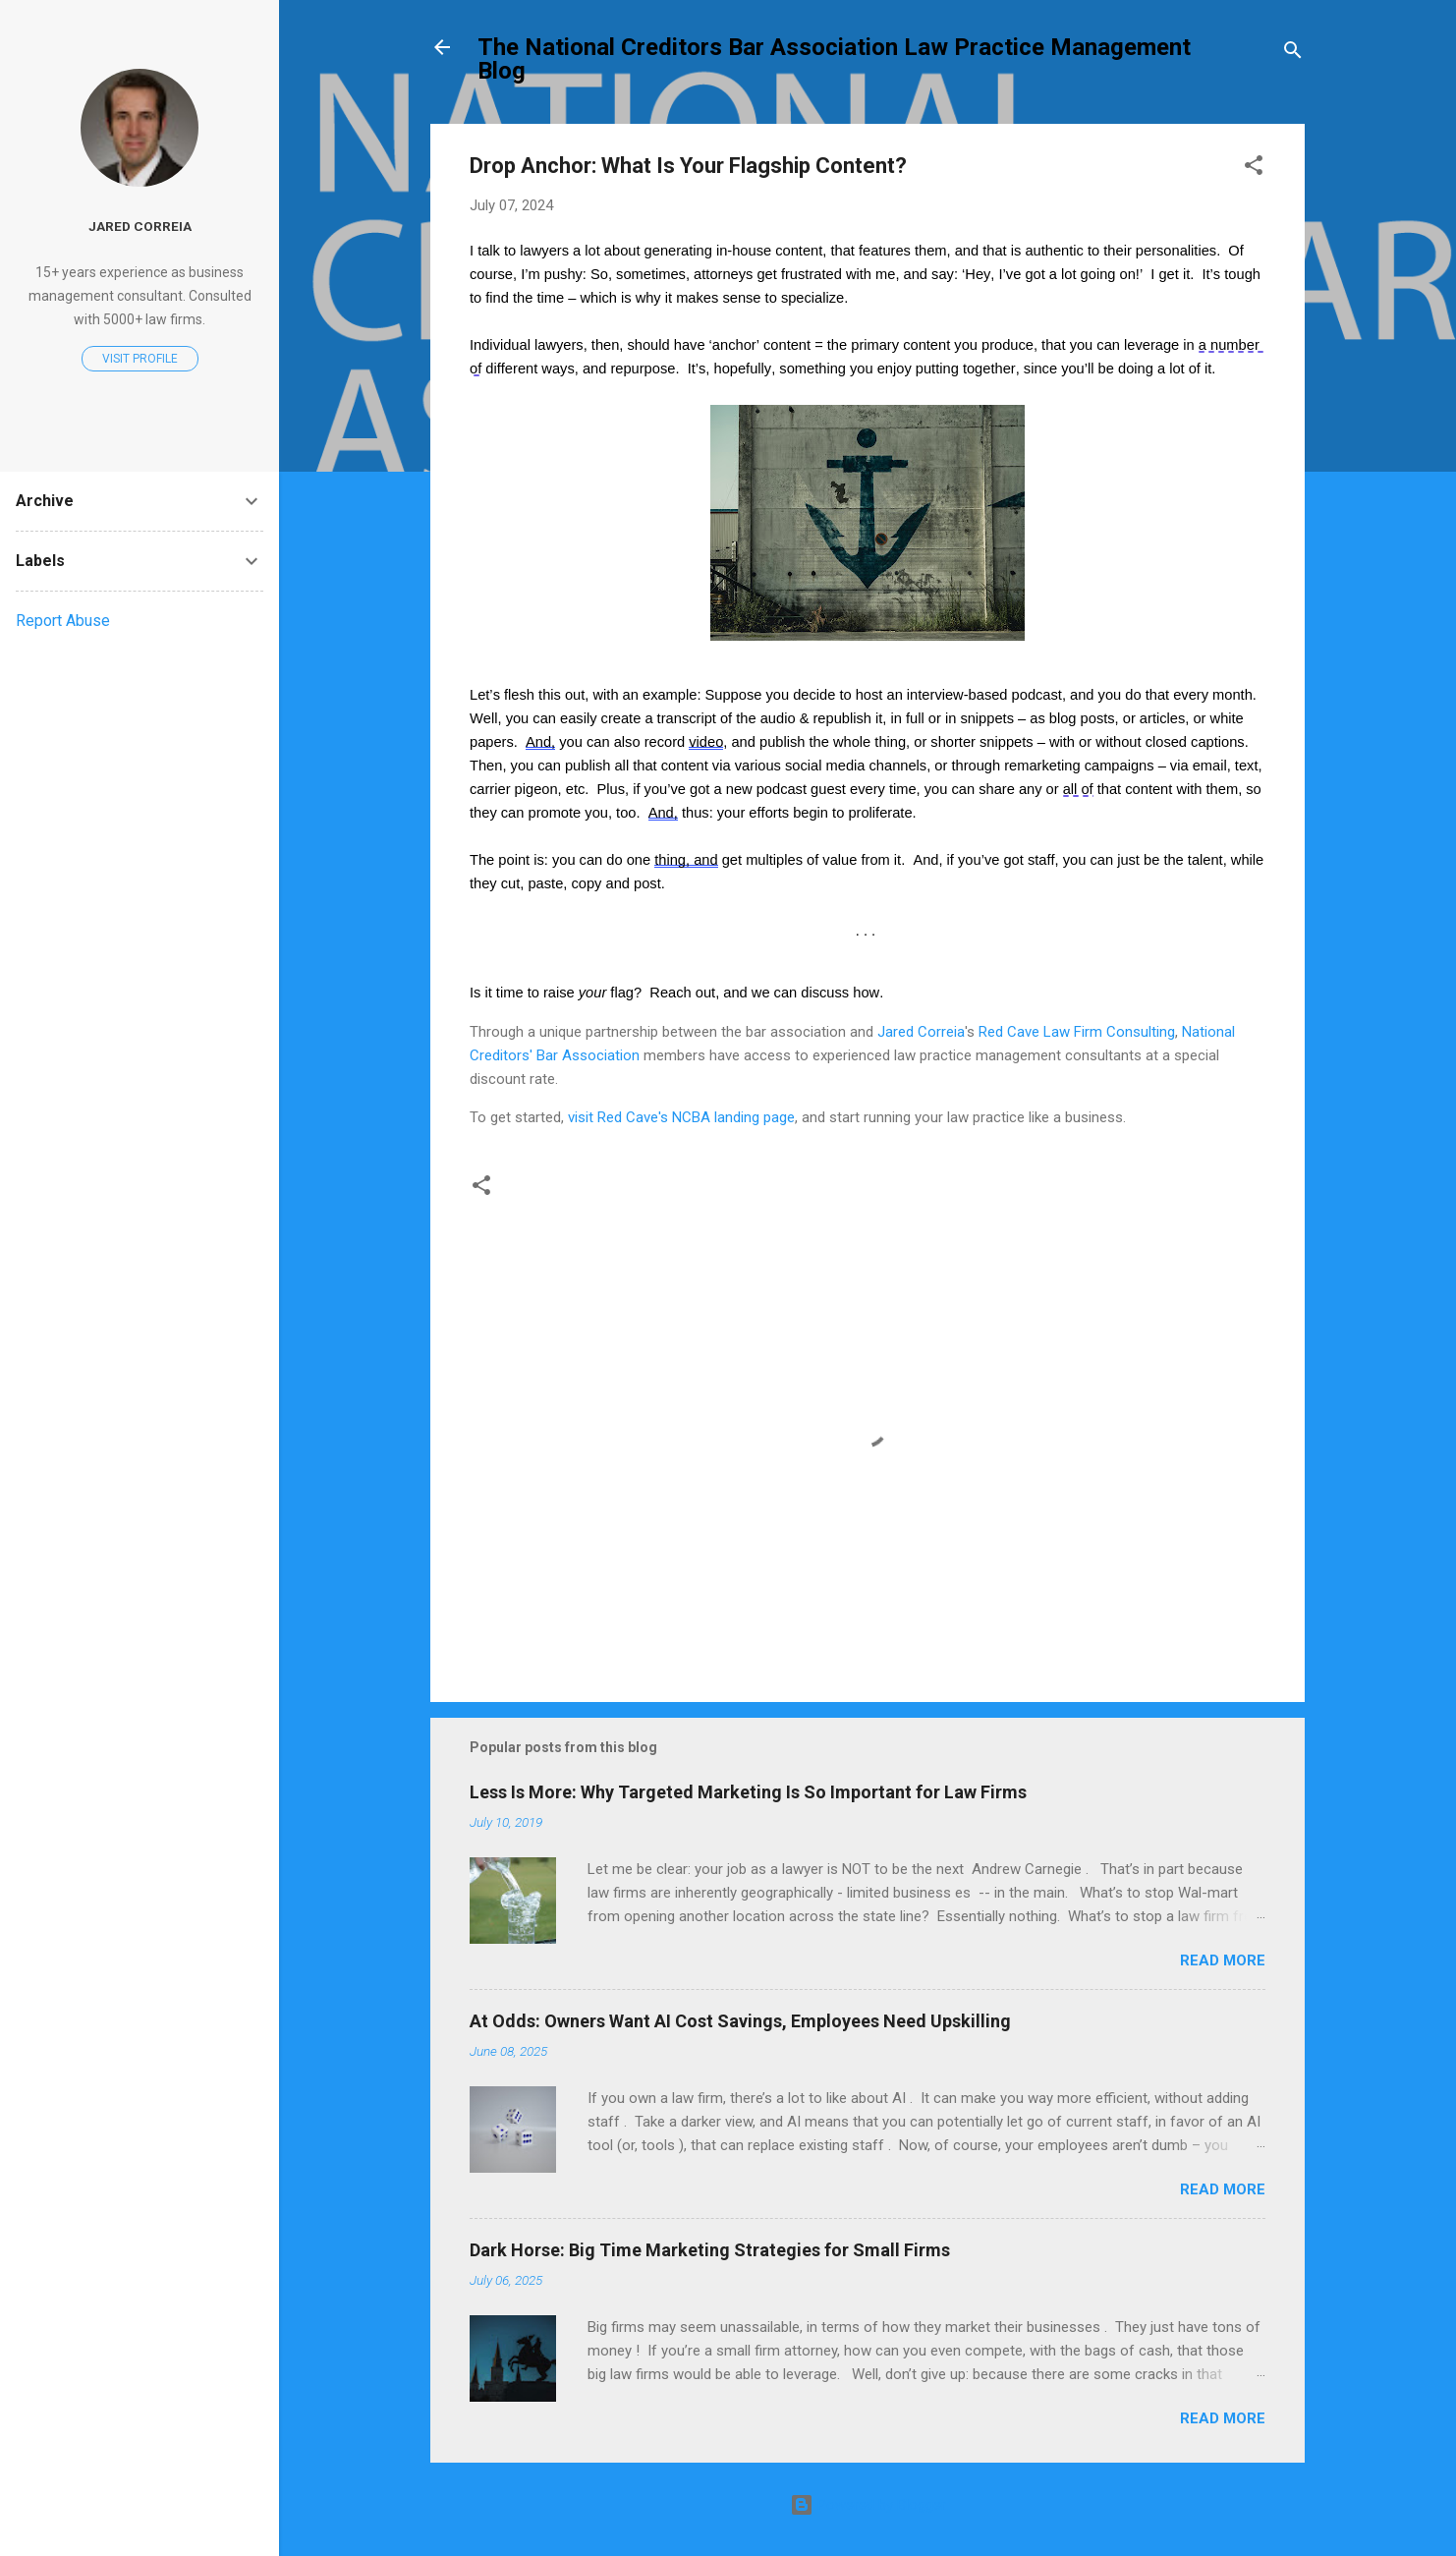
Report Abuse (63, 620)
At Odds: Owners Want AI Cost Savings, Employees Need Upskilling (740, 2021)
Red (991, 1032)
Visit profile (140, 359)
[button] (1253, 168)
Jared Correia (921, 1032)
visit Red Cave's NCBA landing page (681, 1117)
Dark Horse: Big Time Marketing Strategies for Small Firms (710, 2250)
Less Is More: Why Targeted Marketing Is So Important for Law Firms (748, 1792)
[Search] (1293, 54)
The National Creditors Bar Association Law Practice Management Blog (834, 59)
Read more (1222, 1960)
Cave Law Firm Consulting (1089, 1032)
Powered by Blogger (868, 2505)
